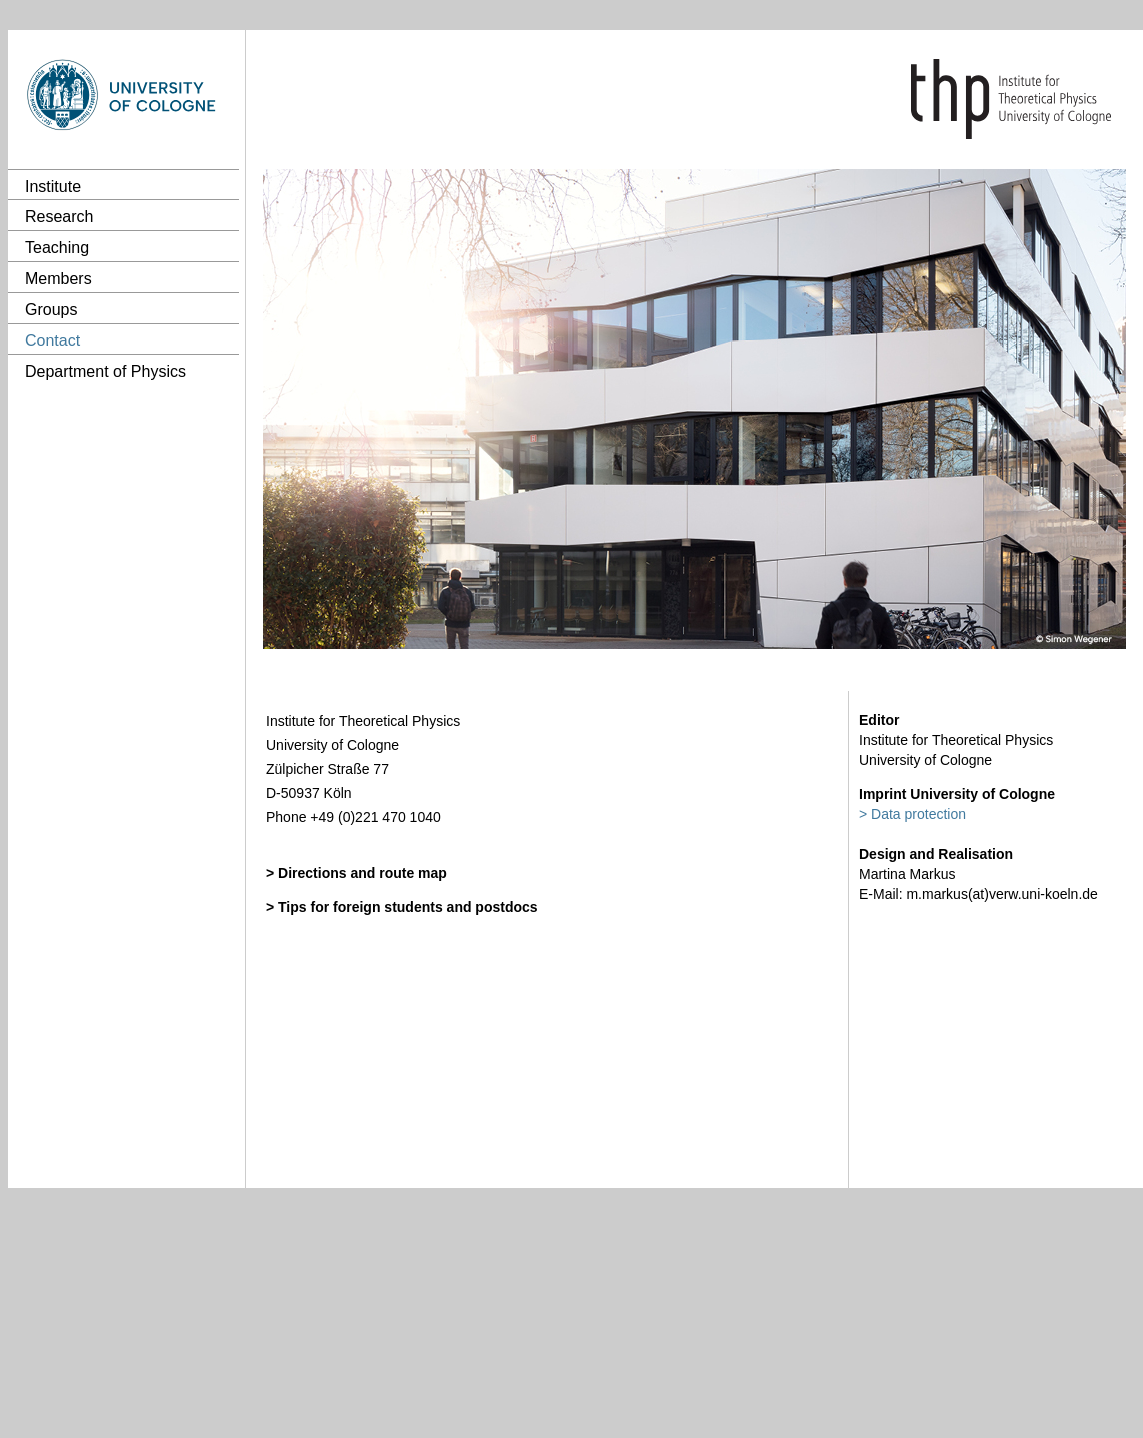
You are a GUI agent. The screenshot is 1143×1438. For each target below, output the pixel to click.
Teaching (57, 247)
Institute (53, 186)
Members (58, 278)
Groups (51, 309)
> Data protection (912, 814)
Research (59, 216)
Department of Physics (105, 371)
